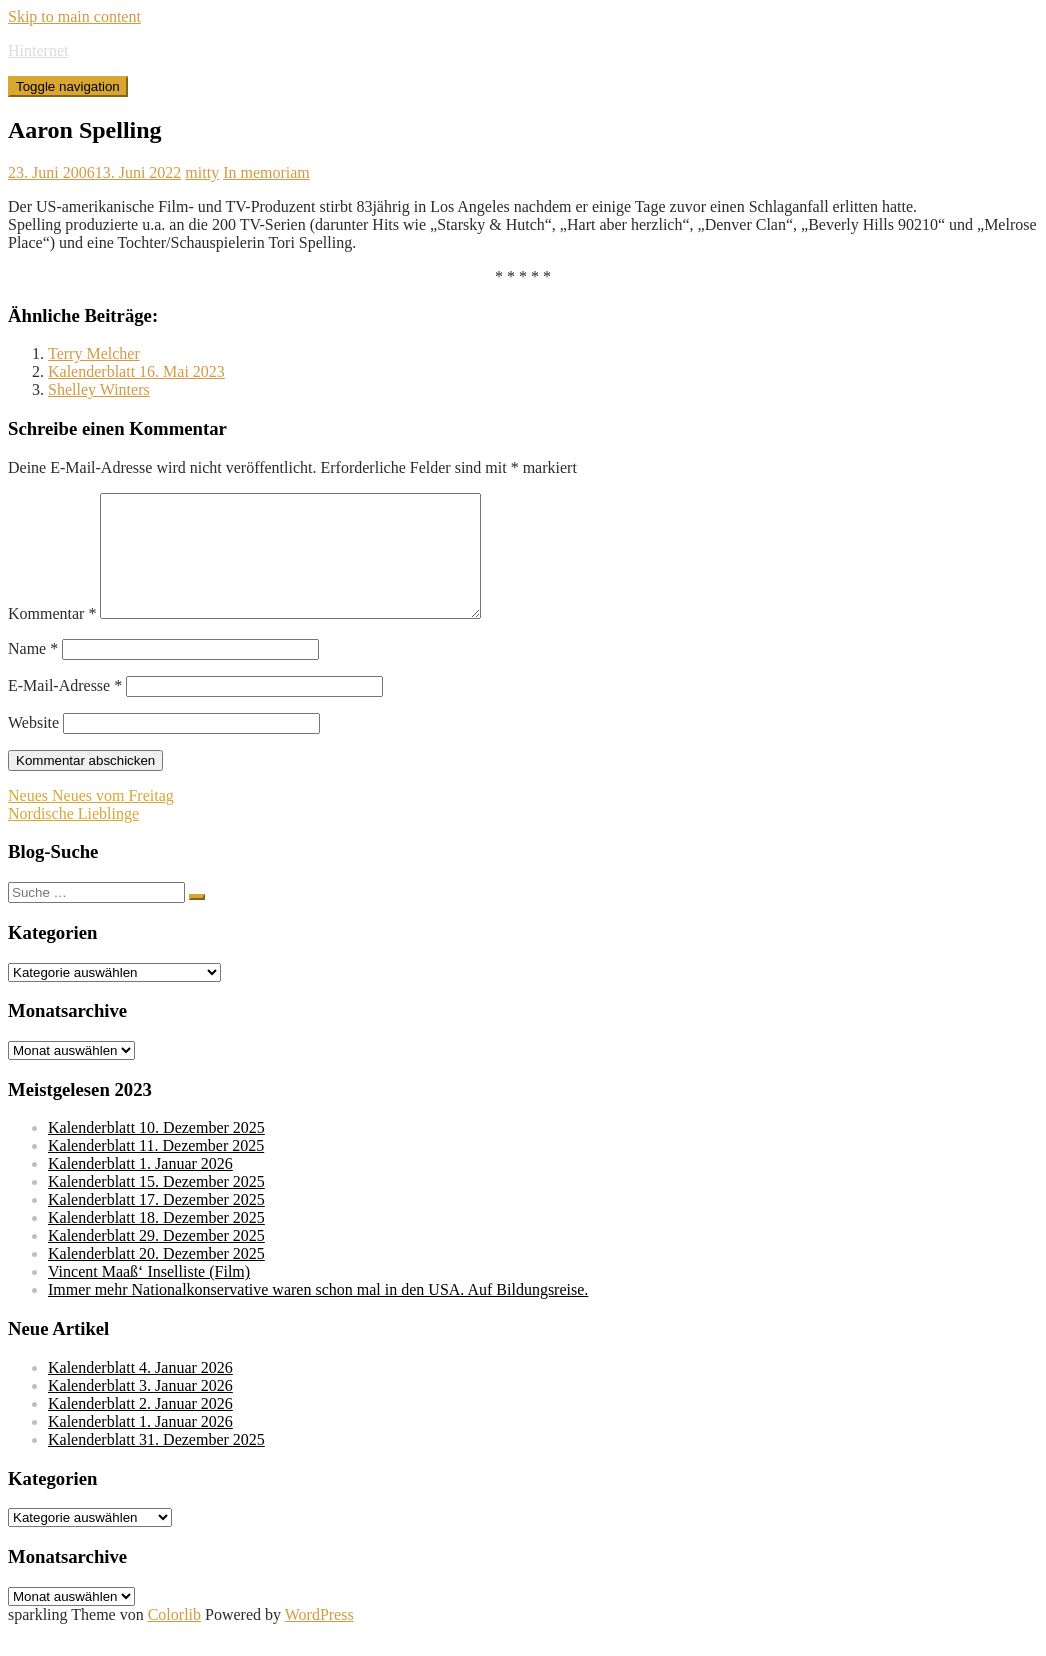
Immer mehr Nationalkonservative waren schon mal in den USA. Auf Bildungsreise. (318, 1313)
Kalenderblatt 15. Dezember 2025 (156, 1205)
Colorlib (174, 1638)
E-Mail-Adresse (65, 709)
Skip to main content (74, 16)
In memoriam (266, 172)
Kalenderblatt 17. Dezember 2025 (156, 1223)
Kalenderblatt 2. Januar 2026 (140, 1427)
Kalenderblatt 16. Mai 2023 (136, 371)
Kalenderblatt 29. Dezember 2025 (156, 1259)
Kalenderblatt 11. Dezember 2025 (156, 1169)
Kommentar (52, 637)
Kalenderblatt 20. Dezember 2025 (156, 1277)
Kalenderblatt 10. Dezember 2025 (156, 1151)
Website (33, 746)
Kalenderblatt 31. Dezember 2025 (156, 1463)
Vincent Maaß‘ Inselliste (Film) (149, 1295)
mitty (202, 172)
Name (33, 672)
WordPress (319, 1638)
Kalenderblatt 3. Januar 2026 (140, 1409)
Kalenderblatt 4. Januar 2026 (140, 1391)
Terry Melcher (94, 353)
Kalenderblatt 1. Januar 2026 (140, 1187)
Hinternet (38, 50)
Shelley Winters (99, 389)
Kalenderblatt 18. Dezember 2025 (156, 1241)
